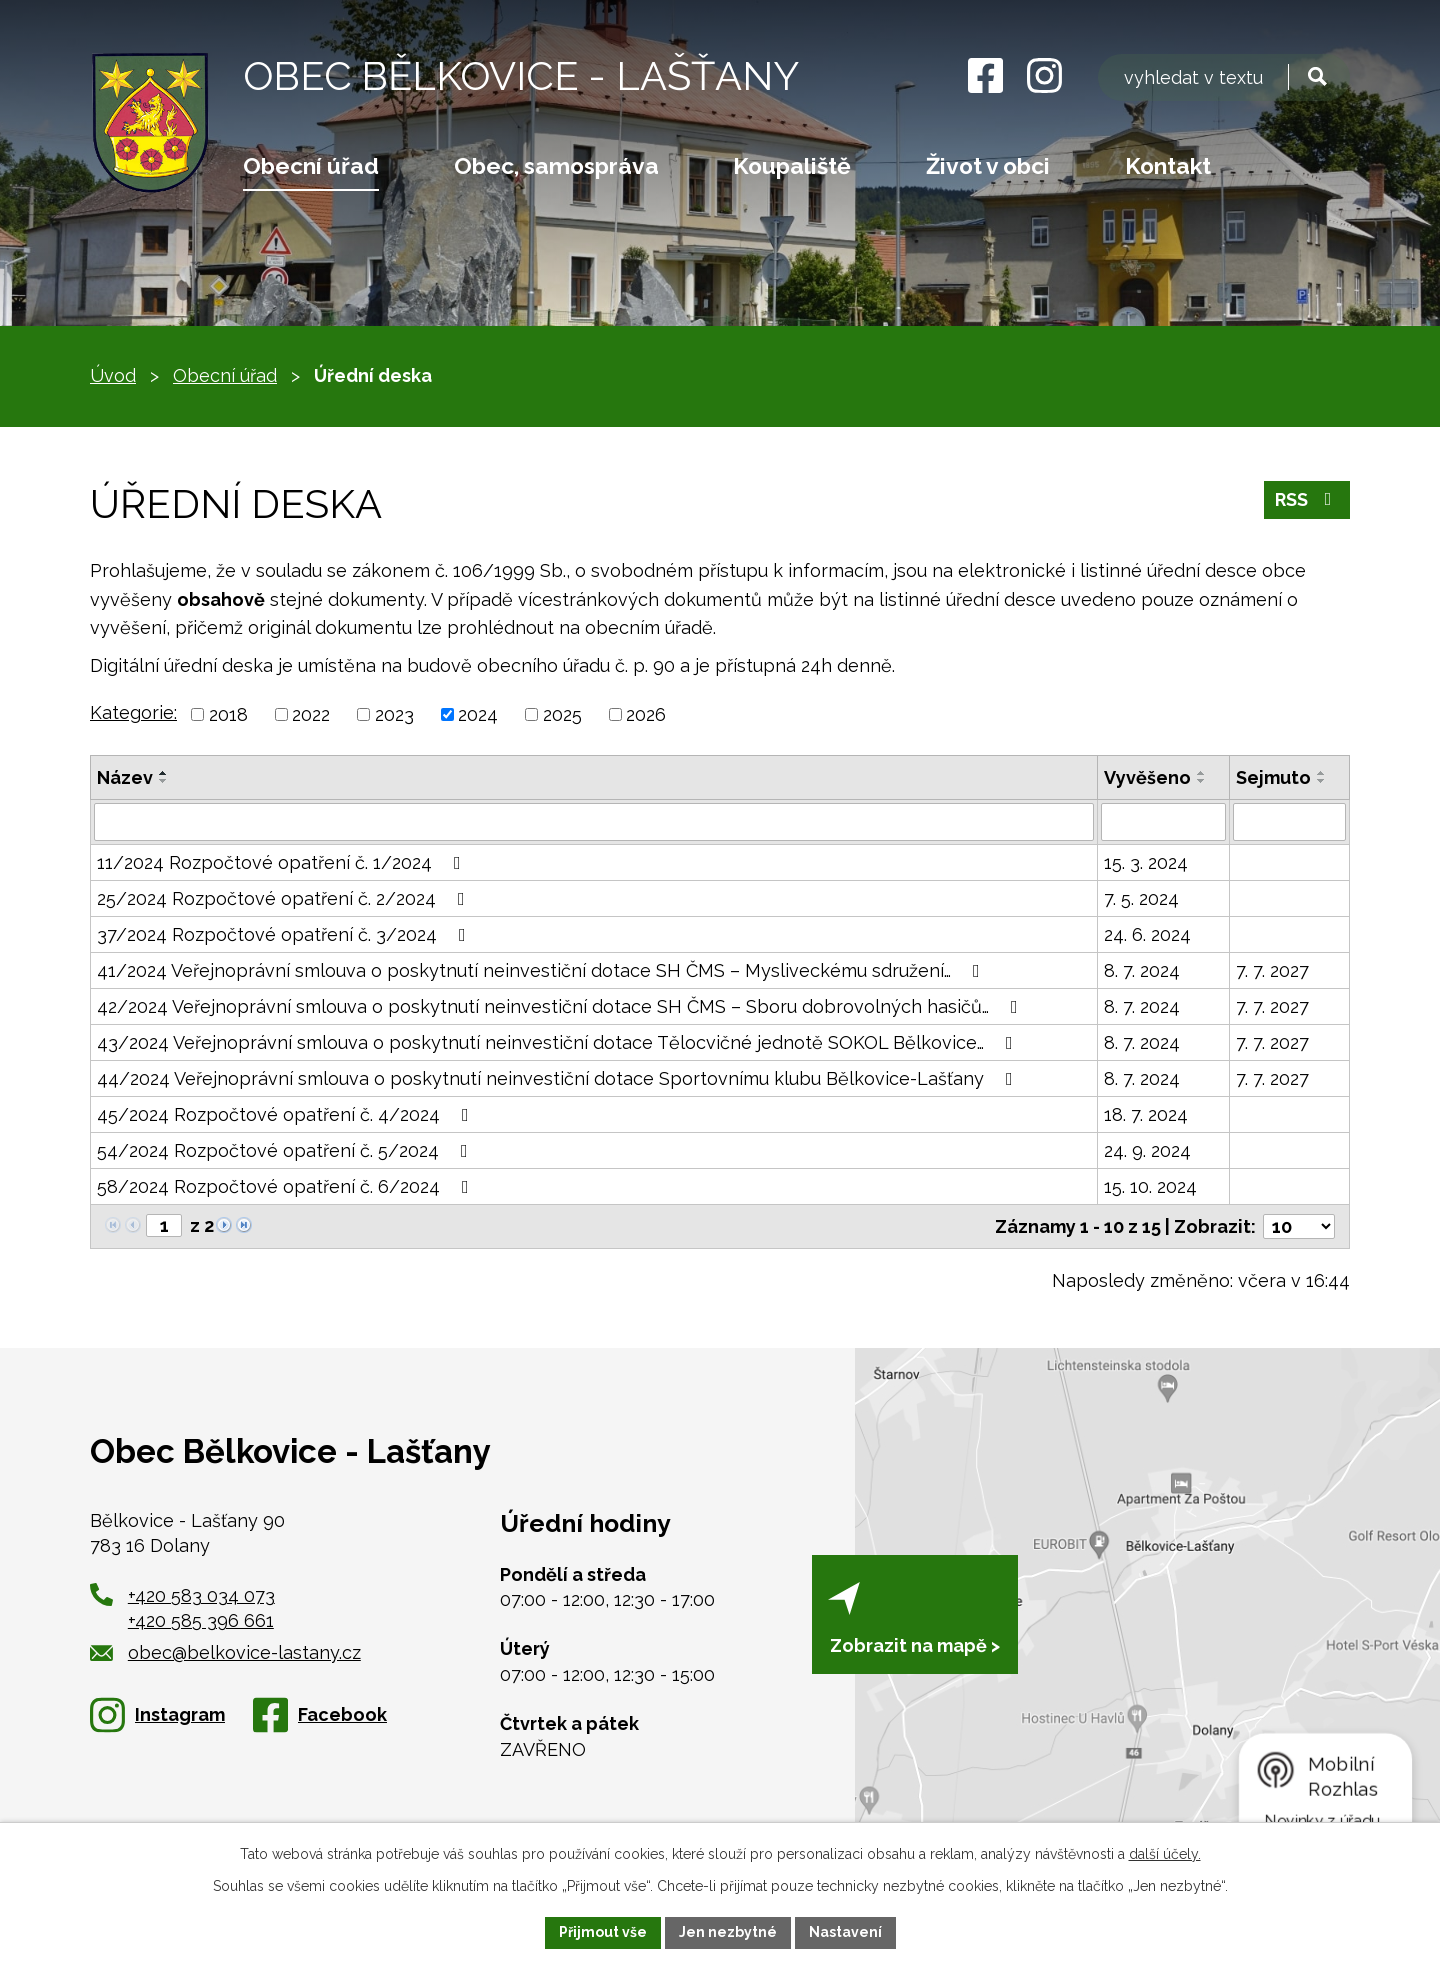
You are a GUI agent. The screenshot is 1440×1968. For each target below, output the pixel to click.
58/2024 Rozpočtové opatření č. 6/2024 (287, 1186)
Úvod (113, 375)
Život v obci (988, 166)
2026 (646, 714)
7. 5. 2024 (1141, 898)
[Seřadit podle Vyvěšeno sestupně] (1202, 781)
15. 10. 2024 (1150, 1186)
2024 (478, 714)
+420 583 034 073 (201, 1595)
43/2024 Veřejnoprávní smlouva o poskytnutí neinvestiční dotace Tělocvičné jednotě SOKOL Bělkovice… (559, 1042)
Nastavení (845, 1932)
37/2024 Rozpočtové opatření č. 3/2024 (285, 934)
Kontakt (1168, 166)
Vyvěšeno (1147, 777)
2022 (311, 714)
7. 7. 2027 (1272, 970)
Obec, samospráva (556, 166)
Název (125, 777)
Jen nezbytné (728, 1932)
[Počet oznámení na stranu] (1299, 1226)
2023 (394, 714)
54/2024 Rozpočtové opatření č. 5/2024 (286, 1150)
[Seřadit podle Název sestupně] (164, 781)
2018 (228, 714)
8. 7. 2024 (1142, 970)
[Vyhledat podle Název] (594, 822)
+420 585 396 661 (201, 1620)
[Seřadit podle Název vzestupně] (164, 773)
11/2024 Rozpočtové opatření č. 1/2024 (283, 862)
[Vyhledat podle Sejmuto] (1289, 822)
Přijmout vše (603, 1932)
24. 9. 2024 (1147, 1150)
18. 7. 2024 (1146, 1114)
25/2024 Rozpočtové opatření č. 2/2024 (285, 898)
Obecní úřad (311, 166)
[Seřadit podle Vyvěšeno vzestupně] (1202, 773)
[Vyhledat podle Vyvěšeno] (1164, 822)
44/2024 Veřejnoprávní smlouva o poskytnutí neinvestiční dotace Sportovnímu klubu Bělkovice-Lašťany (559, 1078)
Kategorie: (133, 712)
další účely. (1165, 1854)
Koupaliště (792, 166)
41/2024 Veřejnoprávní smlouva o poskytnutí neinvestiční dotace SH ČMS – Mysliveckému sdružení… (542, 970)
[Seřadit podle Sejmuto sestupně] (1322, 781)
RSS (1307, 499)
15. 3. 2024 (1146, 862)
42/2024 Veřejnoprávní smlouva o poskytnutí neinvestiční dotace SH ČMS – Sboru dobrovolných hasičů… (561, 1006)
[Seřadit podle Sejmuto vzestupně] (1322, 773)
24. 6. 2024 (1147, 934)
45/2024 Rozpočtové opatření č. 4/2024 (287, 1114)
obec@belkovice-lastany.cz (225, 1652)
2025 (562, 714)
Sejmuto (1273, 777)
